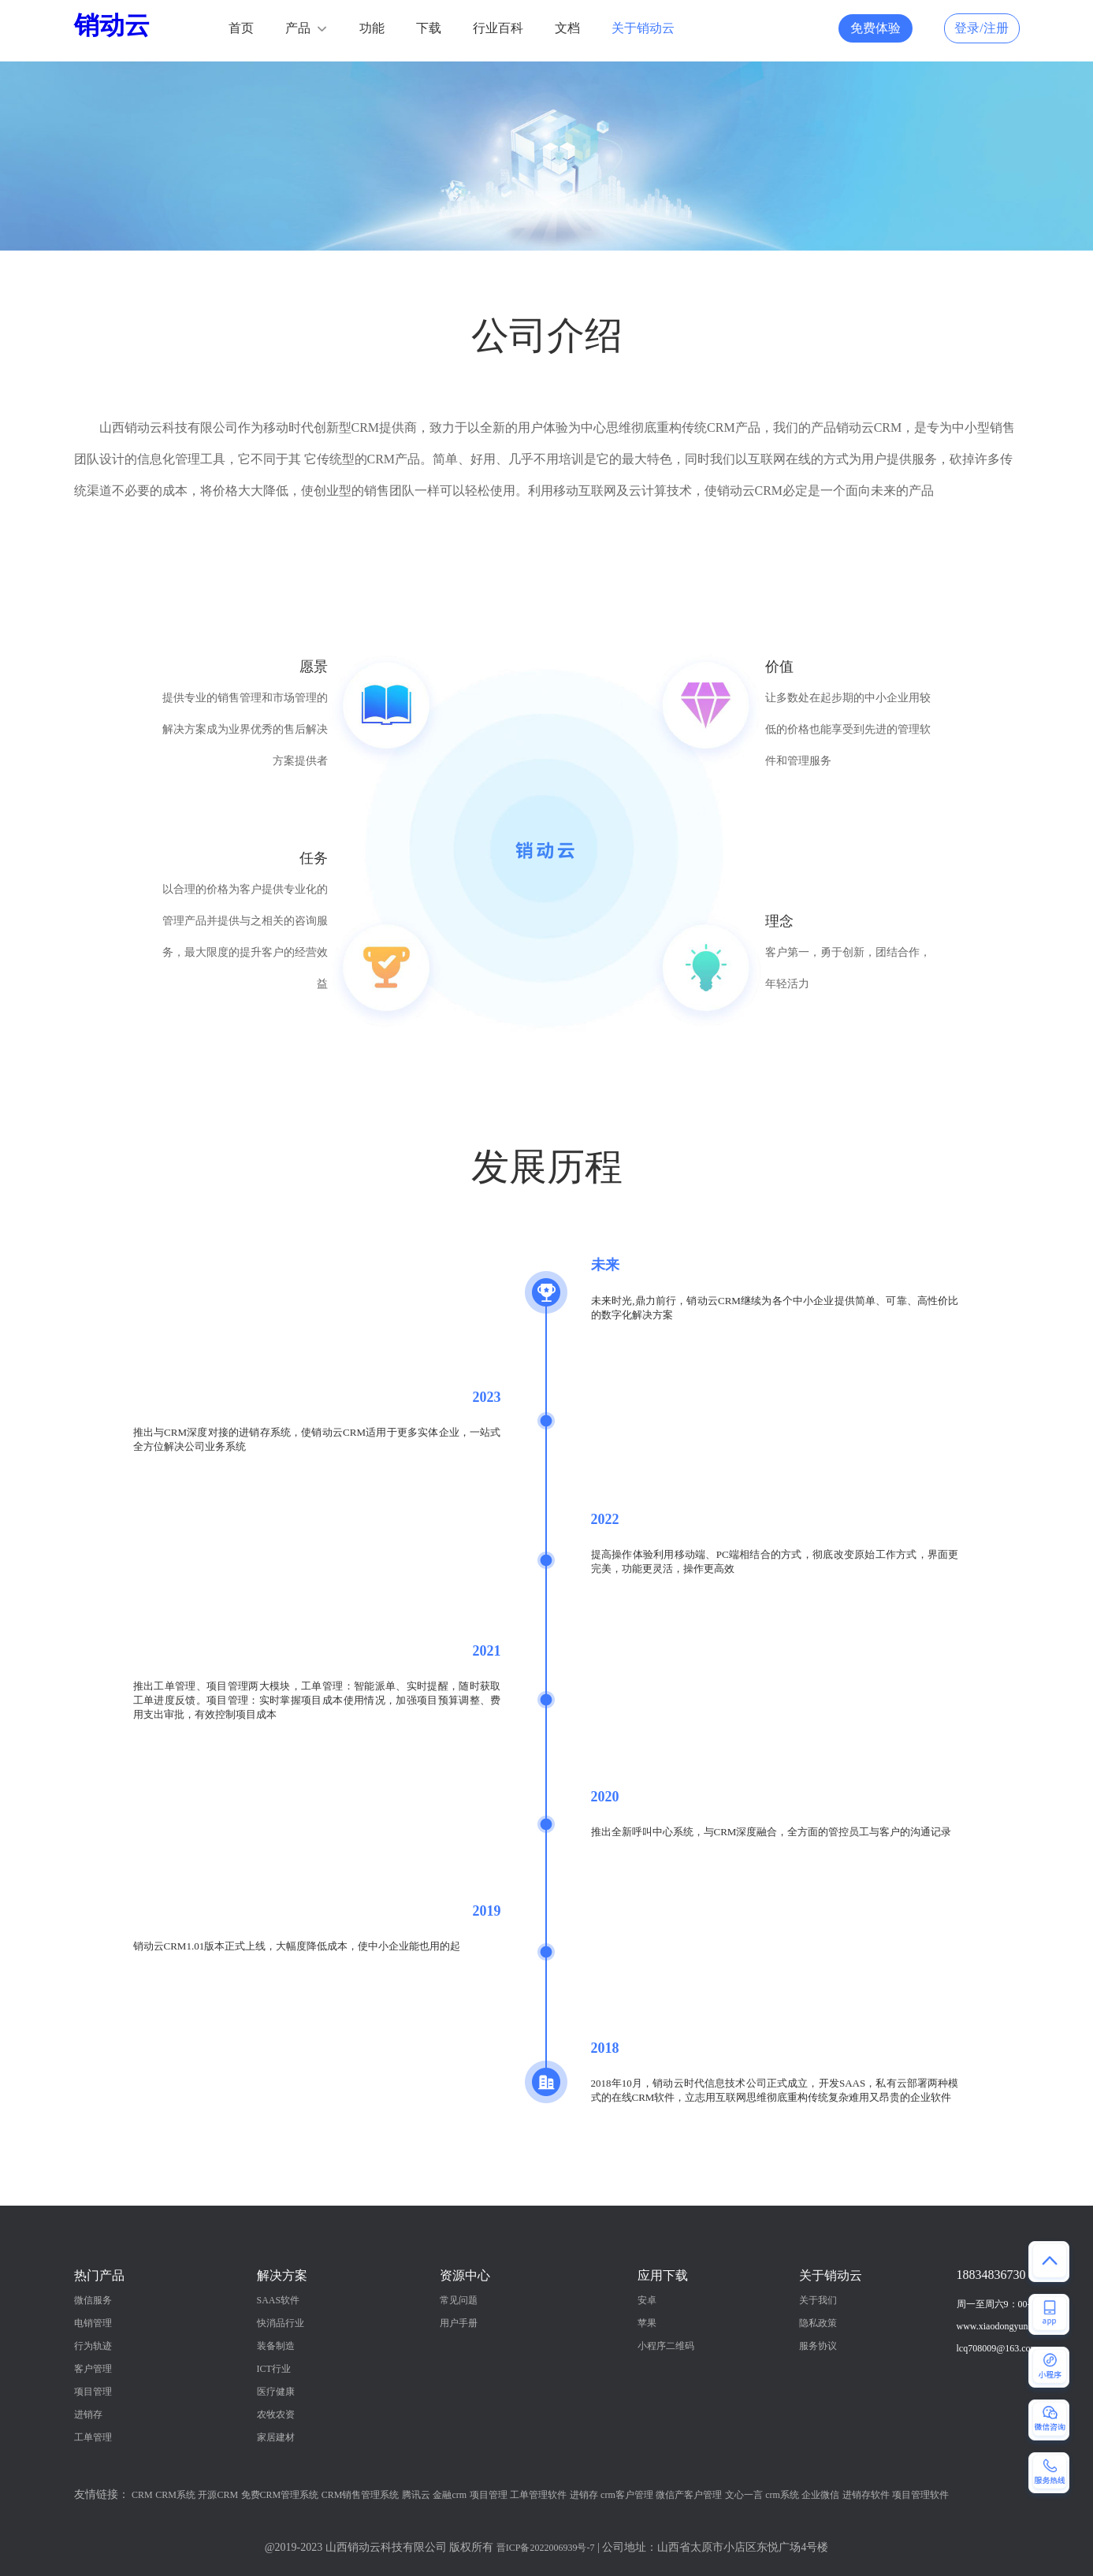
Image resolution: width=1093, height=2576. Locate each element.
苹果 (647, 2323)
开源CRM (218, 2494)
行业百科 (498, 28)
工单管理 (93, 2437)
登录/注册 (981, 28)
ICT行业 (274, 2368)
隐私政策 (818, 2323)
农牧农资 (276, 2414)
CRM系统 (175, 2494)
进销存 (88, 2414)
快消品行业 (280, 2323)
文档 (567, 28)
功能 (372, 28)
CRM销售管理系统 (361, 2494)
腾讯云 (416, 2494)
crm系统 (782, 2494)
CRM (142, 2494)
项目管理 (93, 2391)
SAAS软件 (278, 2300)
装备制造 (276, 2345)
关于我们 (818, 2300)
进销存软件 (866, 2494)
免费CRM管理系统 (280, 2494)
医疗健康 (276, 2391)
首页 (241, 28)
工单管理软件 (538, 2494)
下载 (428, 28)
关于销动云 (643, 28)
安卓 (647, 2300)
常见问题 (459, 2300)
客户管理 (93, 2368)
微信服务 (93, 2300)
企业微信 (820, 2494)
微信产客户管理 (689, 2494)
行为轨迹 (93, 2345)
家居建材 (276, 2437)
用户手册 (459, 2323)
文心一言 (744, 2494)
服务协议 (818, 2345)
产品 (297, 28)
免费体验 (875, 28)
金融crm (450, 2494)
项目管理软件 (920, 2494)
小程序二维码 (666, 2345)
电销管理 (93, 2323)
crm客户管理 (626, 2494)
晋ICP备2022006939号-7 (545, 2547)
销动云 (112, 25)
